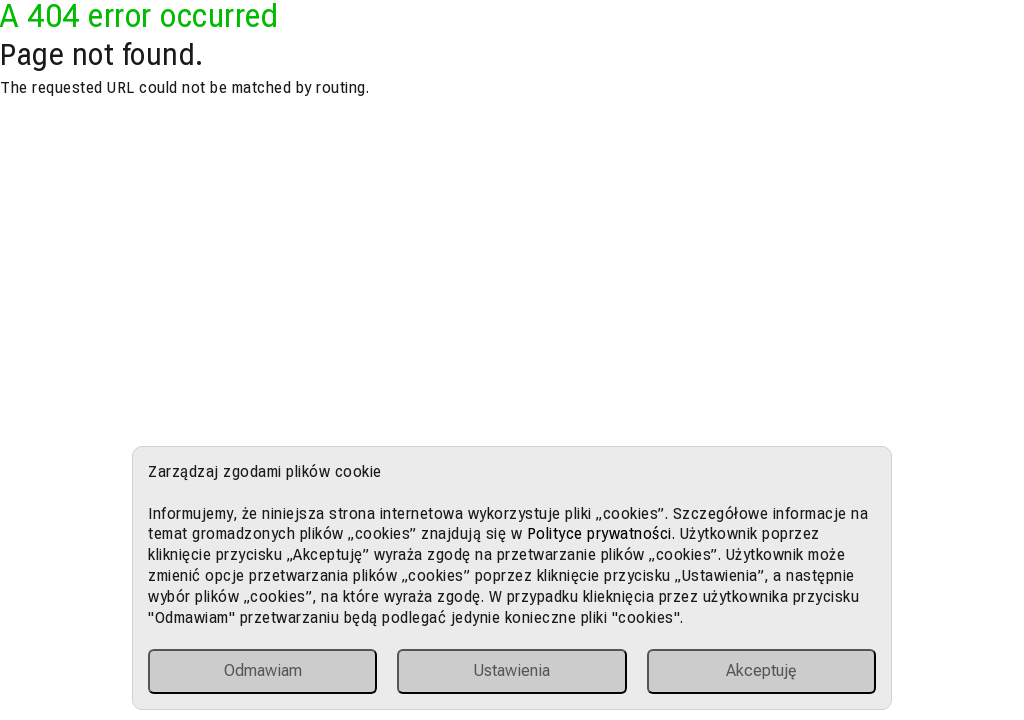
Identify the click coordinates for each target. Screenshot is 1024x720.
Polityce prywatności (599, 533)
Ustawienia (511, 670)
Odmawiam (263, 670)
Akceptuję (761, 670)
